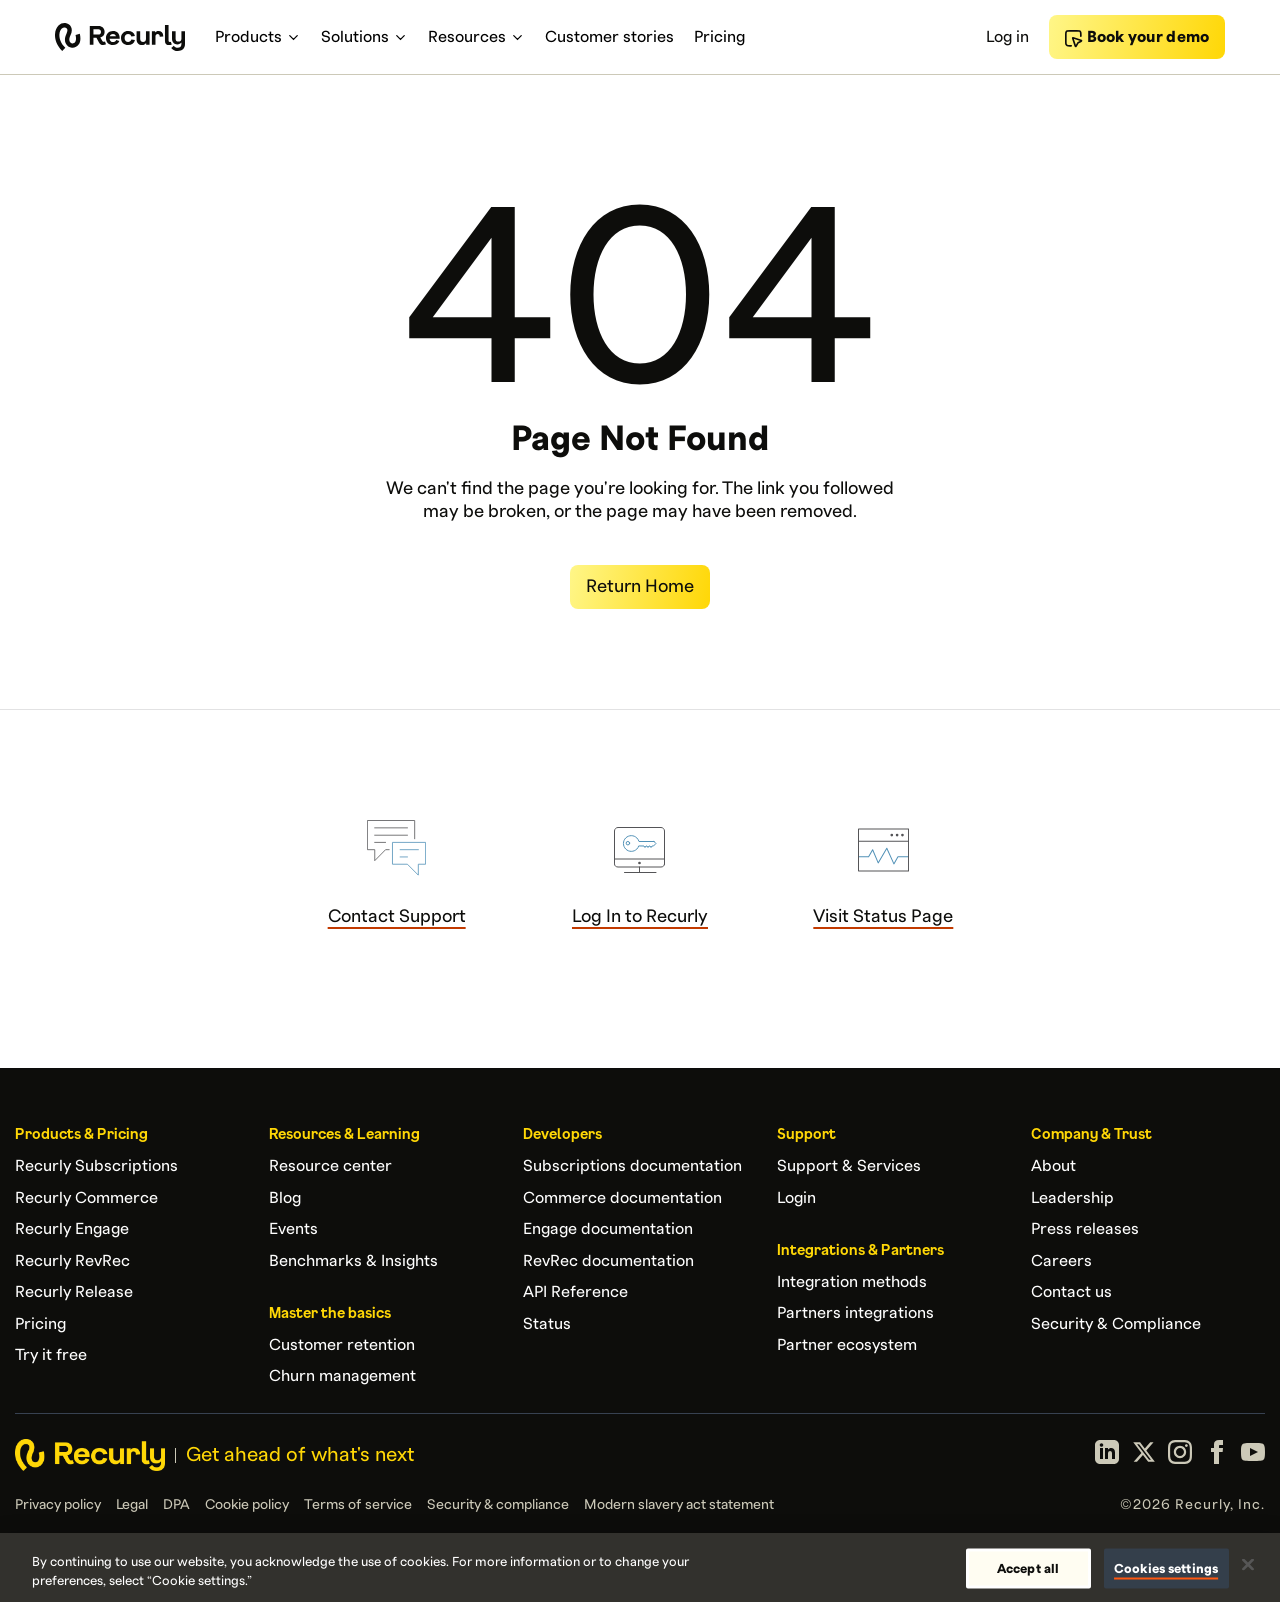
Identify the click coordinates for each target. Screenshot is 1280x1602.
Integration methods (852, 1282)
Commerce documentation (622, 1198)
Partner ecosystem (847, 1345)
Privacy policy (58, 1505)
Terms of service (358, 1505)
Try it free (51, 1355)
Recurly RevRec (72, 1261)
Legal (132, 1505)
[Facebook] (1217, 1455)
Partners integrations (855, 1313)
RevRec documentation (608, 1261)
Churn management (342, 1376)
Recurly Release (74, 1292)
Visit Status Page (883, 916)
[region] (640, 1567)
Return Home (640, 586)
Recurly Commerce (86, 1198)
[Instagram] (1180, 1455)
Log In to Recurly (640, 916)
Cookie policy (247, 1505)
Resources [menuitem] (476, 37)
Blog (285, 1198)
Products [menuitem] (258, 37)
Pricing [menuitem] (719, 37)
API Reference (575, 1292)
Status (547, 1324)
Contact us (1071, 1292)
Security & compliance (498, 1505)
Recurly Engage (72, 1229)
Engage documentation (608, 1229)
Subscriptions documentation (632, 1166)
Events (293, 1229)
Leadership (1072, 1198)
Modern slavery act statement (679, 1505)
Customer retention (342, 1345)
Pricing (40, 1324)
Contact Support (397, 916)
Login (796, 1198)
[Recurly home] (120, 37)
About (1053, 1166)
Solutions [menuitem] (364, 37)
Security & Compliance (1116, 1324)
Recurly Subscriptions (96, 1166)
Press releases (1085, 1229)
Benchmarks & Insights (353, 1261)
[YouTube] (1253, 1455)
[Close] (1248, 1565)
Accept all (1028, 1568)
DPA (176, 1505)
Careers (1061, 1261)
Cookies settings (1166, 1568)
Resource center (330, 1166)
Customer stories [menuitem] (609, 37)
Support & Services (849, 1166)
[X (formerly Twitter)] (1144, 1455)
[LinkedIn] (1107, 1455)
